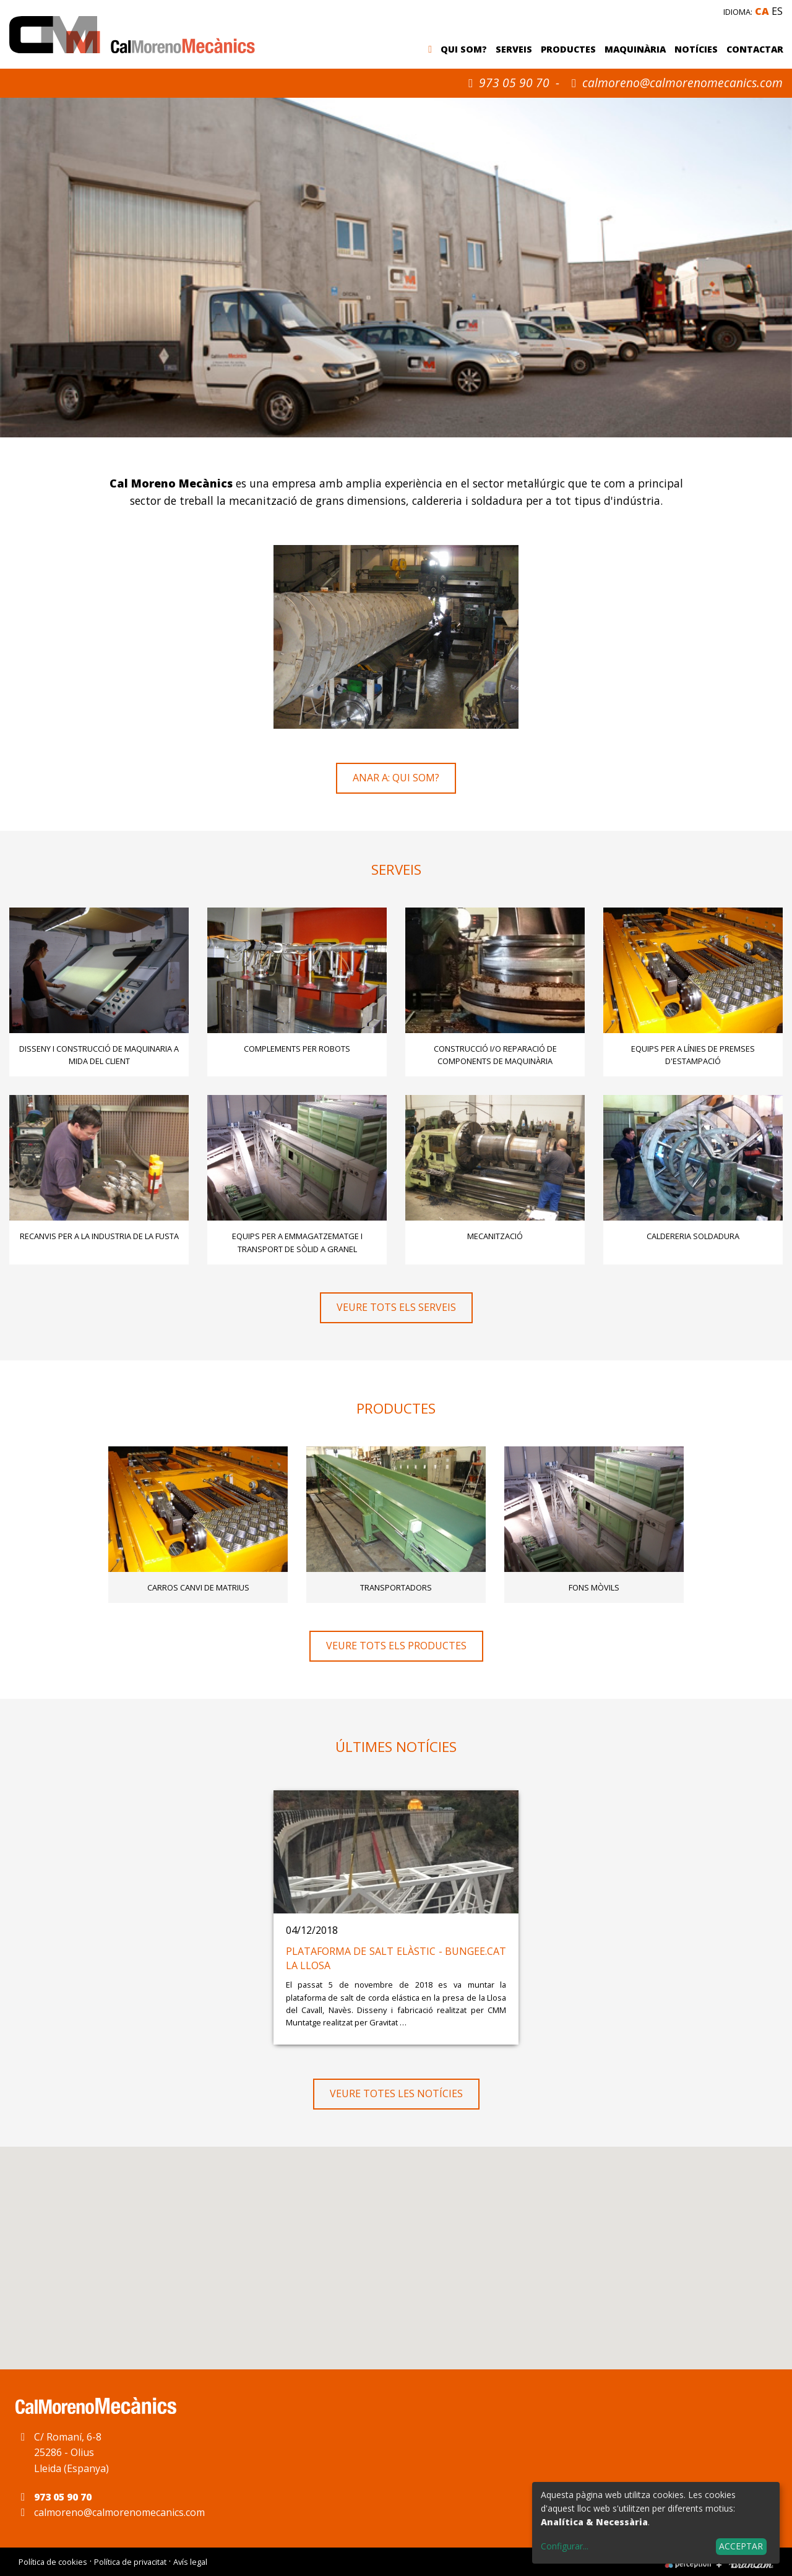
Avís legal (190, 2561)
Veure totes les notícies (396, 2093)
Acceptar (741, 2546)
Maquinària (635, 49)
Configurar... (564, 2546)
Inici (433, 50)
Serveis (514, 49)
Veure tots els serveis (396, 1307)
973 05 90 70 (505, 82)
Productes (568, 49)
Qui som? (464, 49)
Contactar (754, 49)
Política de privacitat (130, 2561)
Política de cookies (53, 2561)
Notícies (696, 49)
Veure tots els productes (396, 1645)
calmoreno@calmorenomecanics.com (682, 82)
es (777, 11)
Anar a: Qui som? (396, 777)
